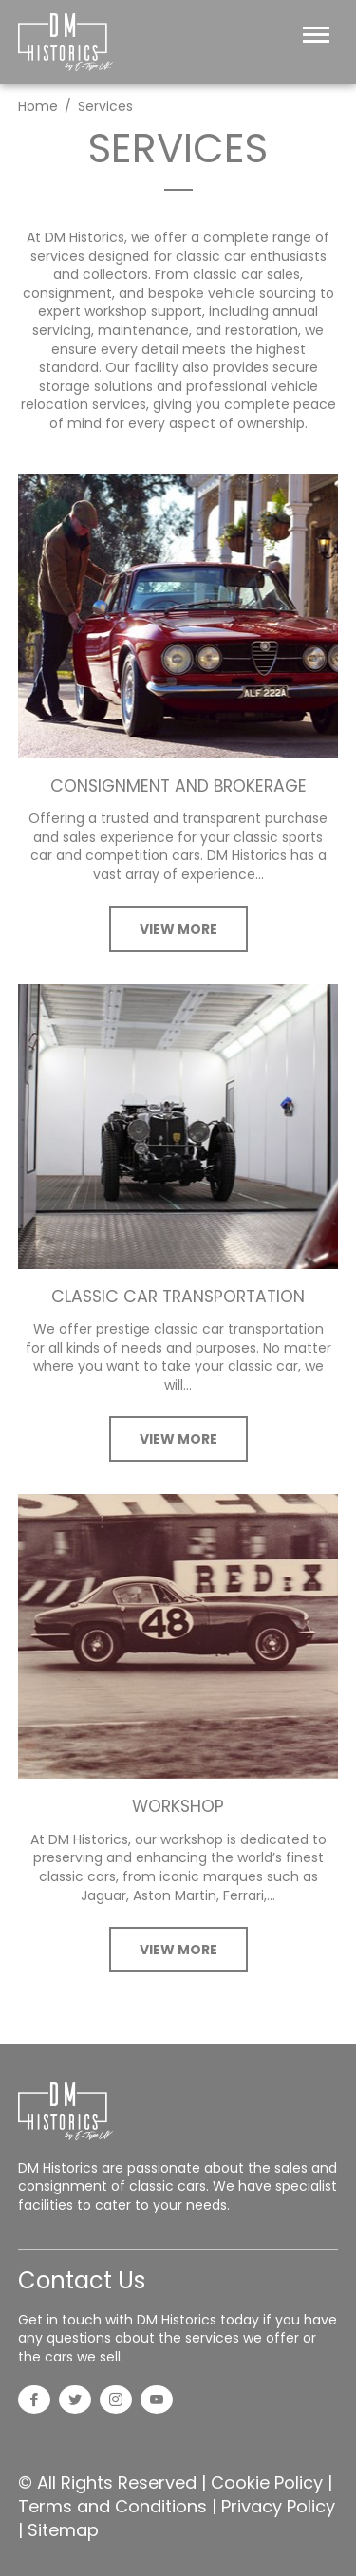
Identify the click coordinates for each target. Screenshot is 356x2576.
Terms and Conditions (112, 2506)
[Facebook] (34, 2401)
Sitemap (63, 2530)
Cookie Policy (267, 2482)
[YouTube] (157, 2401)
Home (38, 106)
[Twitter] (75, 2401)
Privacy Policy (278, 2506)
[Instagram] (116, 2401)
